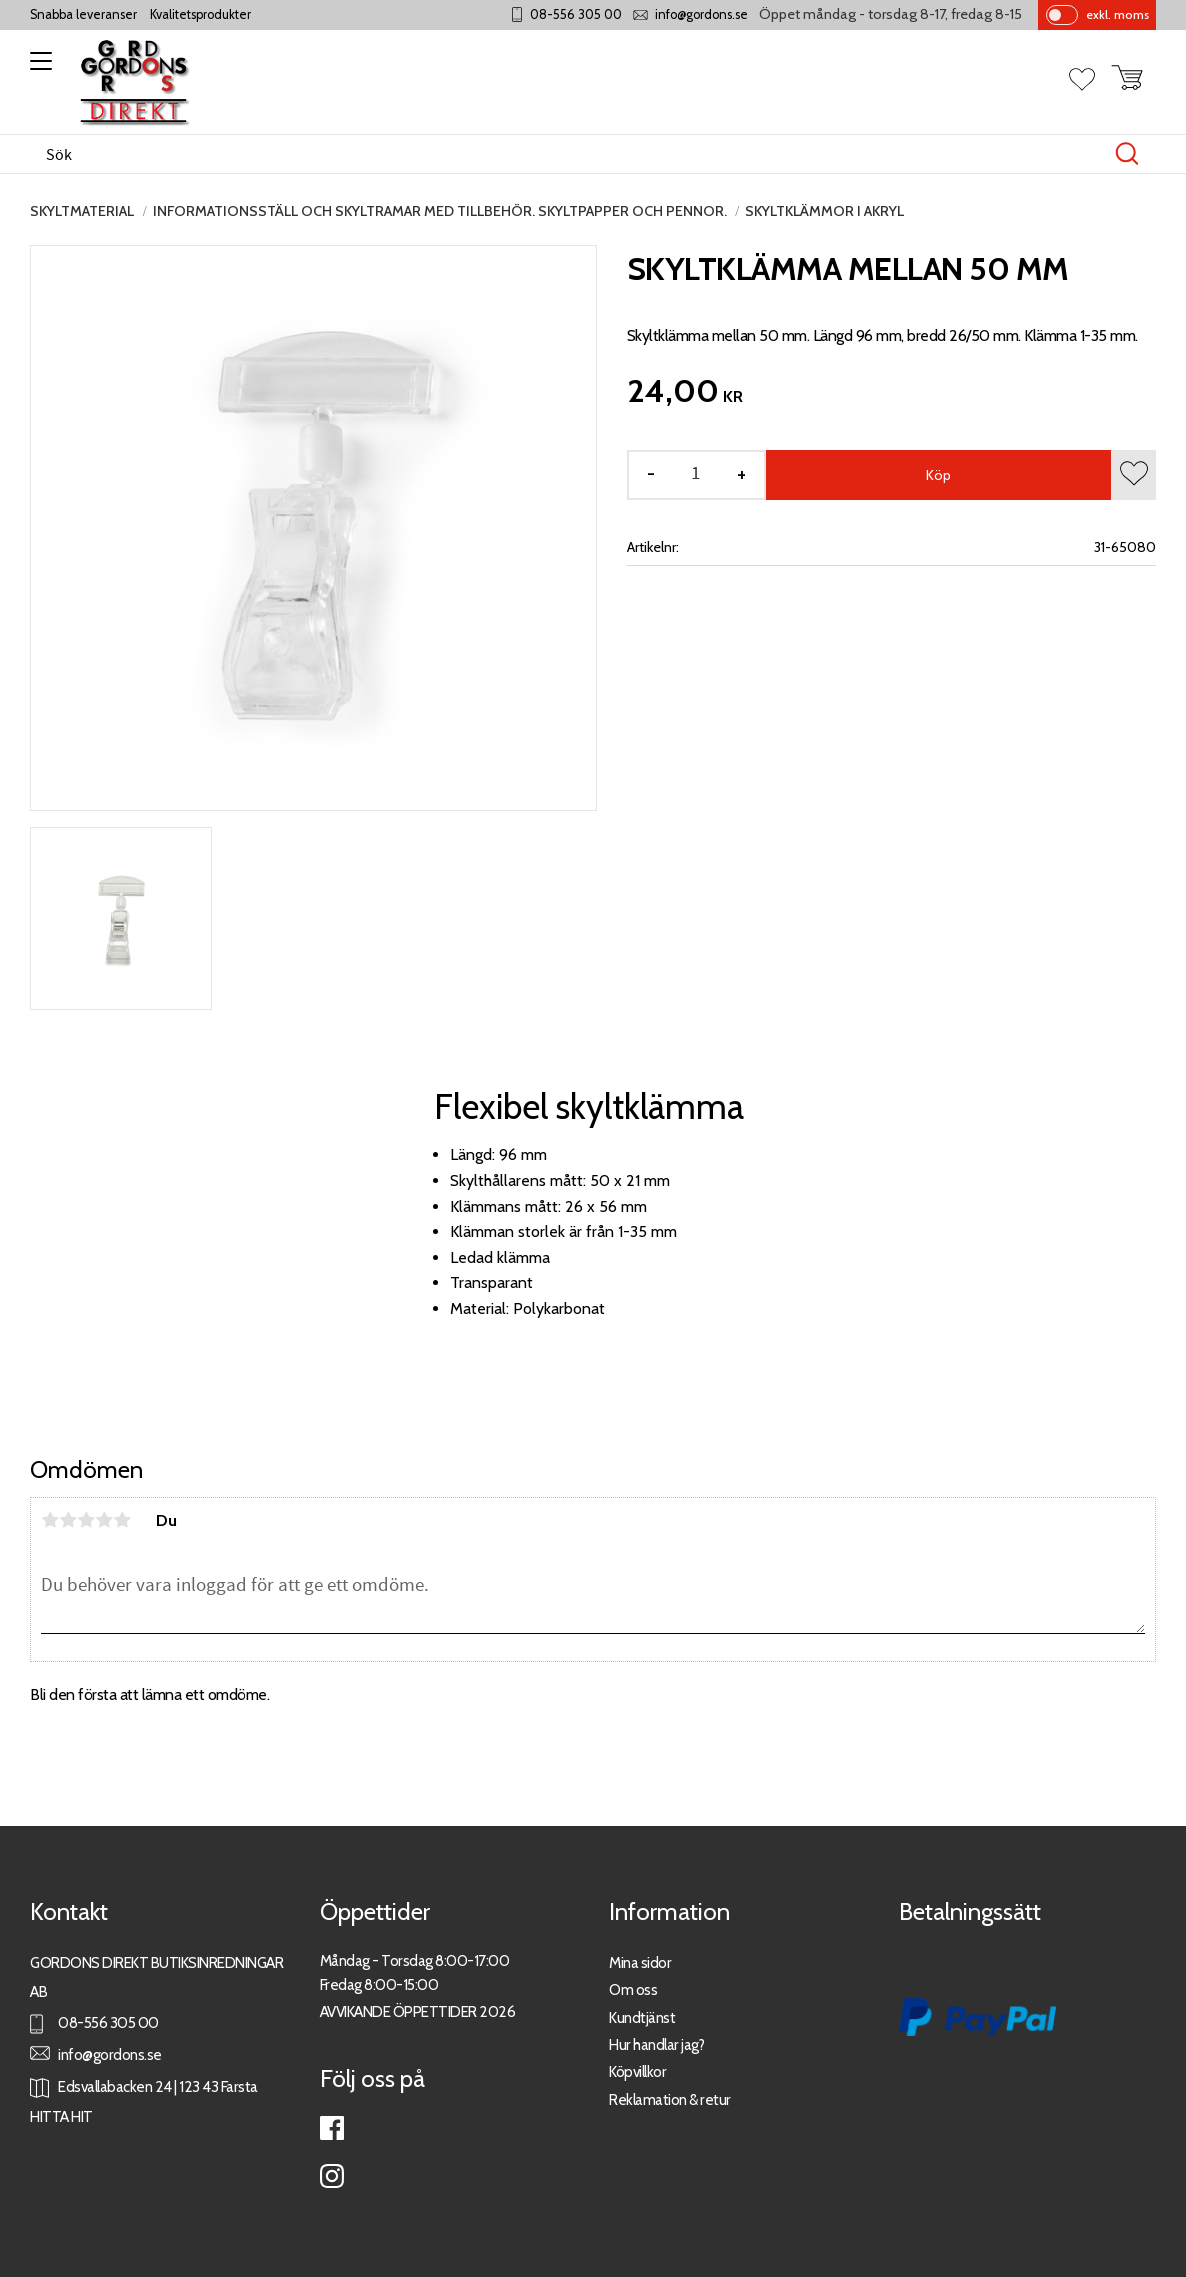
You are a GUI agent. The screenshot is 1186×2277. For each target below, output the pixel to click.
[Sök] (1127, 154)
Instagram (332, 2176)
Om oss (633, 1989)
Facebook (332, 2128)
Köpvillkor (637, 2071)
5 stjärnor (122, 1520)
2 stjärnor (68, 1520)
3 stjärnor (86, 1520)
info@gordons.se (701, 14)
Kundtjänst (642, 2017)
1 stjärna (50, 1520)
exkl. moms (1117, 14)
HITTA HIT (61, 2116)
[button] (37, 68)
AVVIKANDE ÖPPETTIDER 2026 (418, 2011)
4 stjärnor (104, 1520)
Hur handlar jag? (656, 2044)
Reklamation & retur (670, 2099)
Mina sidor (640, 1962)
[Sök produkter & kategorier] (572, 154)
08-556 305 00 (576, 14)
